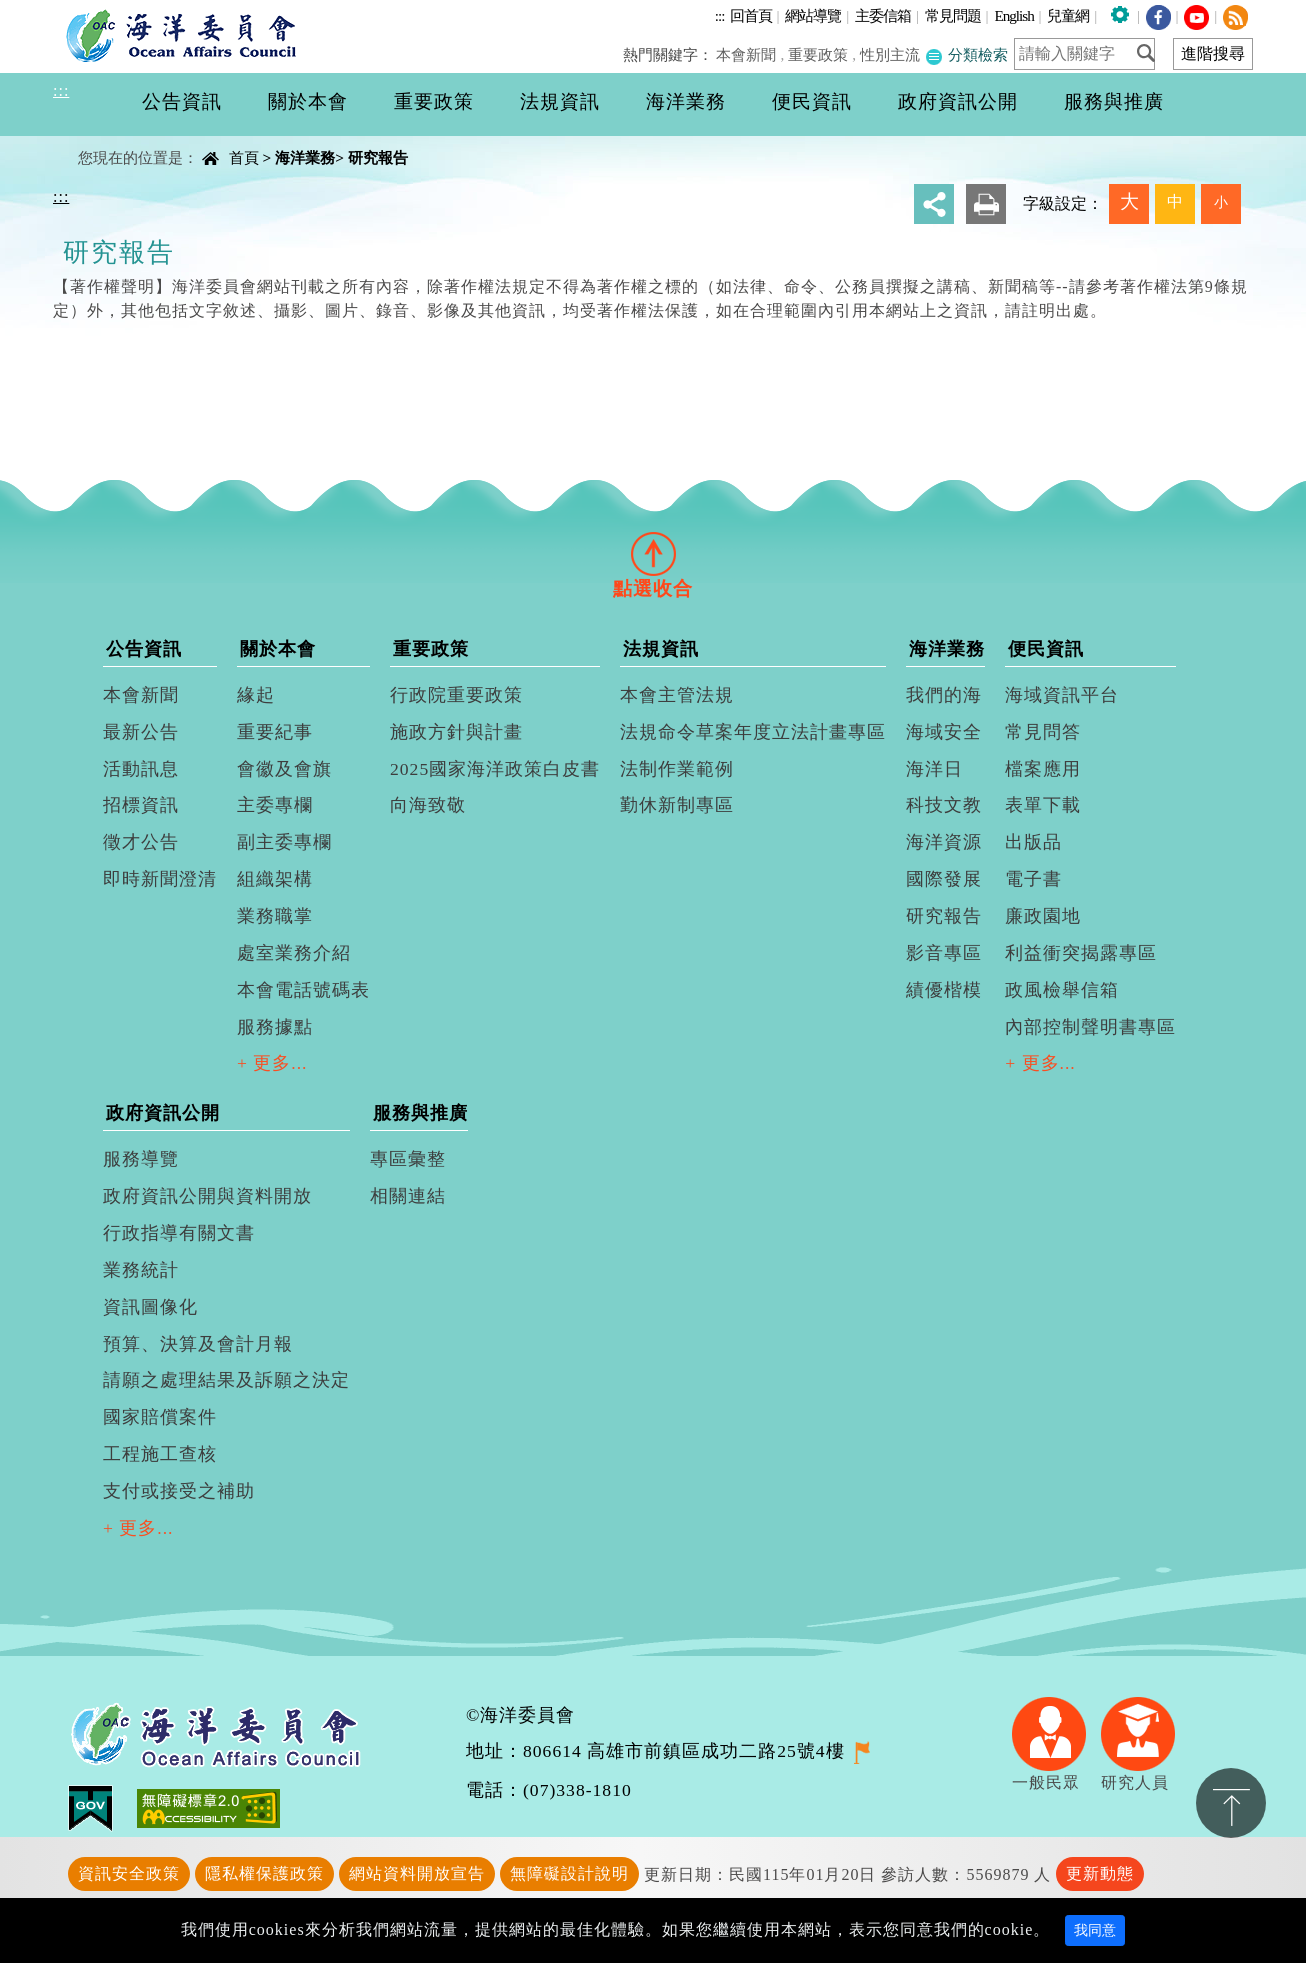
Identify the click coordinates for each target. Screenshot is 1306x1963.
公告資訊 (144, 649)
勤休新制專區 (677, 805)
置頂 (1231, 1803)
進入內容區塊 (51, 11)
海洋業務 (305, 157)
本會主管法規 (677, 695)
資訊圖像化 (150, 1307)
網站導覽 (813, 15)
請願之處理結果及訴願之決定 (226, 1380)
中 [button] (1175, 201)
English (1013, 15)
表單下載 (1043, 805)
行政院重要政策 (456, 695)
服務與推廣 (420, 1113)
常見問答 (1043, 732)
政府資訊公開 (163, 1113)
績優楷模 (944, 990)
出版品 (1033, 842)
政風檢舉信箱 (1062, 990)
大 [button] (1129, 201)
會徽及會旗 (284, 769)
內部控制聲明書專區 (1090, 1027)
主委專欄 (275, 805)
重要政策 (819, 54)
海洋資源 (944, 842)
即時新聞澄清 (160, 879)
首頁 (244, 157)
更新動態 (1100, 1873)
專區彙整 (408, 1159)
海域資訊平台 (1062, 695)
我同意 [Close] (1095, 1930)
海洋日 (934, 769)
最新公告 (141, 732)
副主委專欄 (284, 842)
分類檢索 (966, 54)
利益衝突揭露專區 (1081, 953)
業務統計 (141, 1270)
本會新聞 (748, 54)
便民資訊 (1046, 649)
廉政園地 (1043, 916)
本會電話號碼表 (303, 990)
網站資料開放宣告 (417, 1873)
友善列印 (986, 204)
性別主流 (890, 54)
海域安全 (944, 732)
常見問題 (953, 15)
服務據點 (275, 1027)
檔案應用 (1043, 769)
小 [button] (1221, 202)
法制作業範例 (677, 769)
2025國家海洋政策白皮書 (495, 769)
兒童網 (1068, 15)
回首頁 (751, 15)
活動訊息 (141, 769)
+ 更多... (272, 1063)
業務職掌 (275, 916)
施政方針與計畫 (456, 732)
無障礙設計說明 (569, 1873)
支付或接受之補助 (179, 1491)
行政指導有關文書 (179, 1233)
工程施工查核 (160, 1454)
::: (720, 15)
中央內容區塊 (104, 140)
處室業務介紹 (294, 953)
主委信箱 (883, 15)
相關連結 (408, 1196)
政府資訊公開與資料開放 (207, 1196)
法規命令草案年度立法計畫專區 (753, 732)
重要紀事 (275, 732)
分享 (934, 204)
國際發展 (944, 879)
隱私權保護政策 (264, 1873)
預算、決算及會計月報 (198, 1344)
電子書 (1033, 879)
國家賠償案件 (160, 1417)
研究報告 (378, 157)
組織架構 (275, 879)
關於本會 (278, 649)
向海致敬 (428, 805)
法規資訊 (661, 649)
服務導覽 (141, 1159)
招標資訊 (141, 805)
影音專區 (944, 953)
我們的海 (944, 695)
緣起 (256, 695)
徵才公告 (141, 842)
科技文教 (944, 805)
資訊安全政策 (129, 1873)
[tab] (653, 553)
